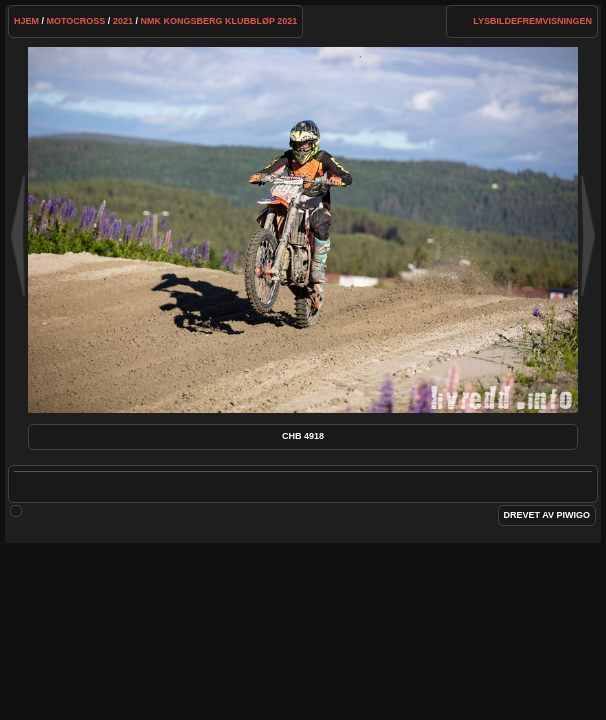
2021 (123, 21)
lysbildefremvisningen (532, 21)
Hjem (26, 21)
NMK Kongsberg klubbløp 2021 (218, 21)
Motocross (76, 21)
